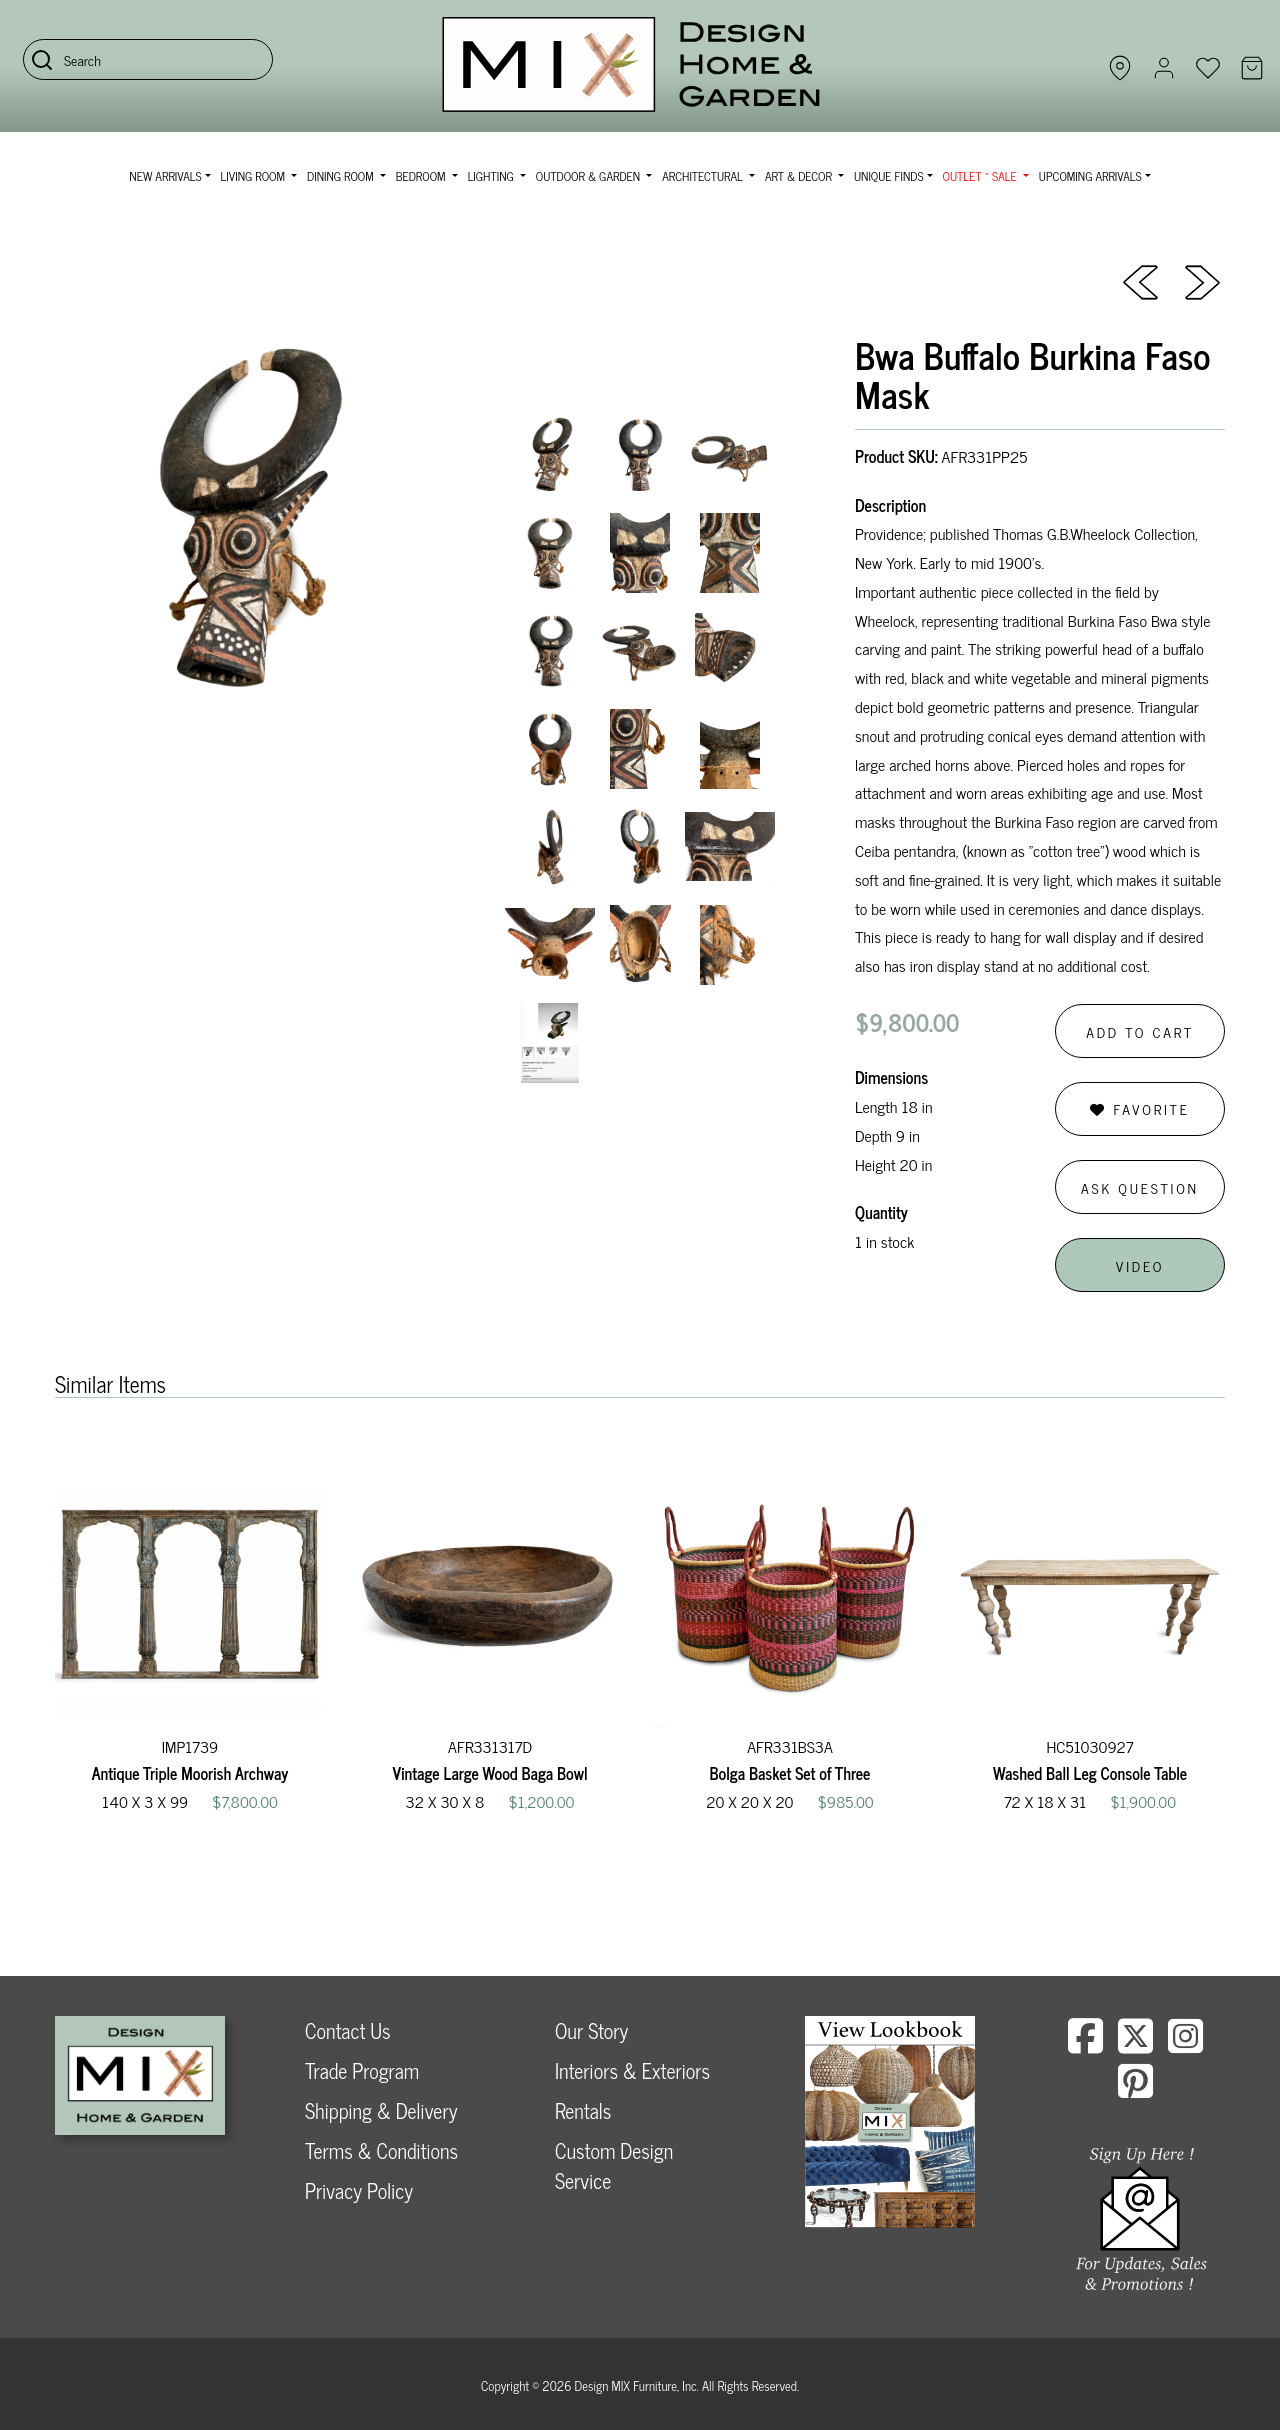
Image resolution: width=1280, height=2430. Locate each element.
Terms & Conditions (381, 2150)
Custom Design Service (614, 2165)
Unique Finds (889, 176)
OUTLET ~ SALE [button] (981, 176)
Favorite (1139, 1108)
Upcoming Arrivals (1090, 176)
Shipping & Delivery (381, 2110)
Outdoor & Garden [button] (589, 176)
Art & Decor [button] (800, 176)
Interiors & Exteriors (632, 2070)
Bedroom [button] (422, 176)
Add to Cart (1140, 1031)
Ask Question (1140, 1187)
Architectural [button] (704, 176)
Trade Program (362, 2070)
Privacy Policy (359, 2190)
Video (1140, 1265)
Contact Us (348, 2030)
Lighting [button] (492, 176)
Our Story (591, 2030)
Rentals (583, 2110)
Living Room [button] (254, 176)
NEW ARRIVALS (165, 176)
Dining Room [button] (342, 176)
